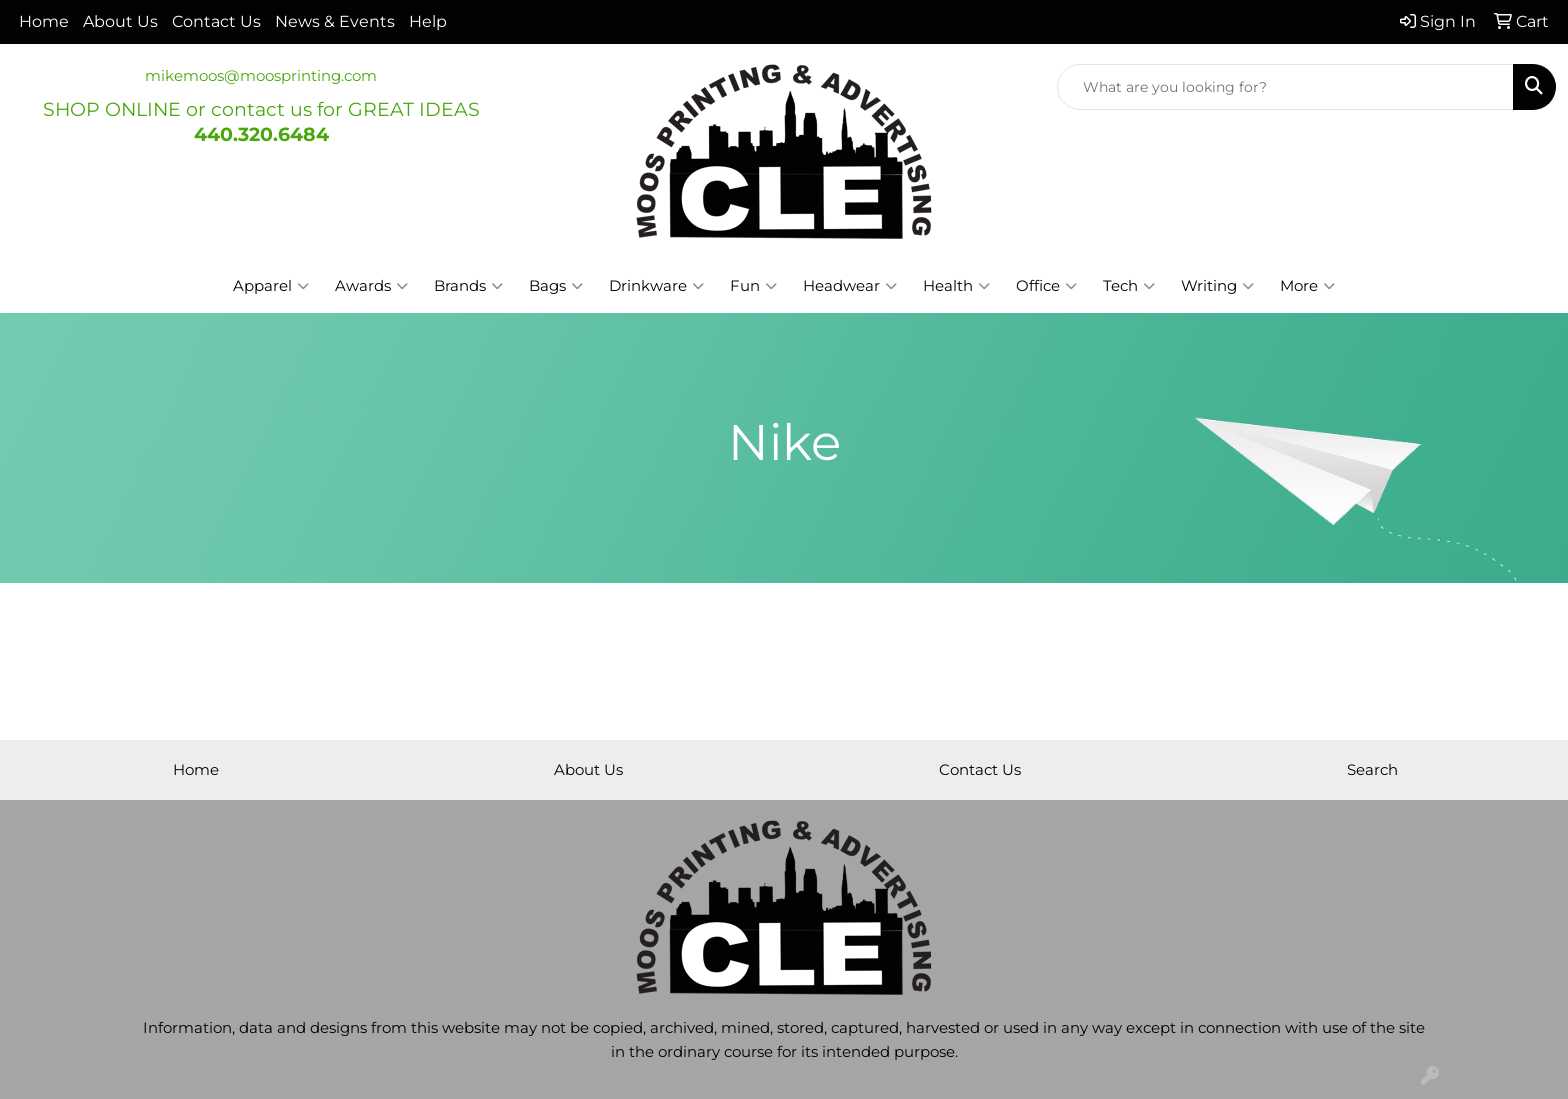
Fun (753, 286)
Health (956, 286)
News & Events (335, 21)
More (1307, 286)
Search (1372, 770)
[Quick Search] (1285, 87)
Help (428, 21)
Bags (556, 286)
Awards (371, 286)
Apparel (271, 286)
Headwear (850, 286)
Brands (468, 286)
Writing (1217, 286)
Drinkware (656, 286)
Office (1046, 286)
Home (44, 21)
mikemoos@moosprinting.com (261, 76)
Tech (1129, 286)
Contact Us (216, 21)
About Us (120, 21)
